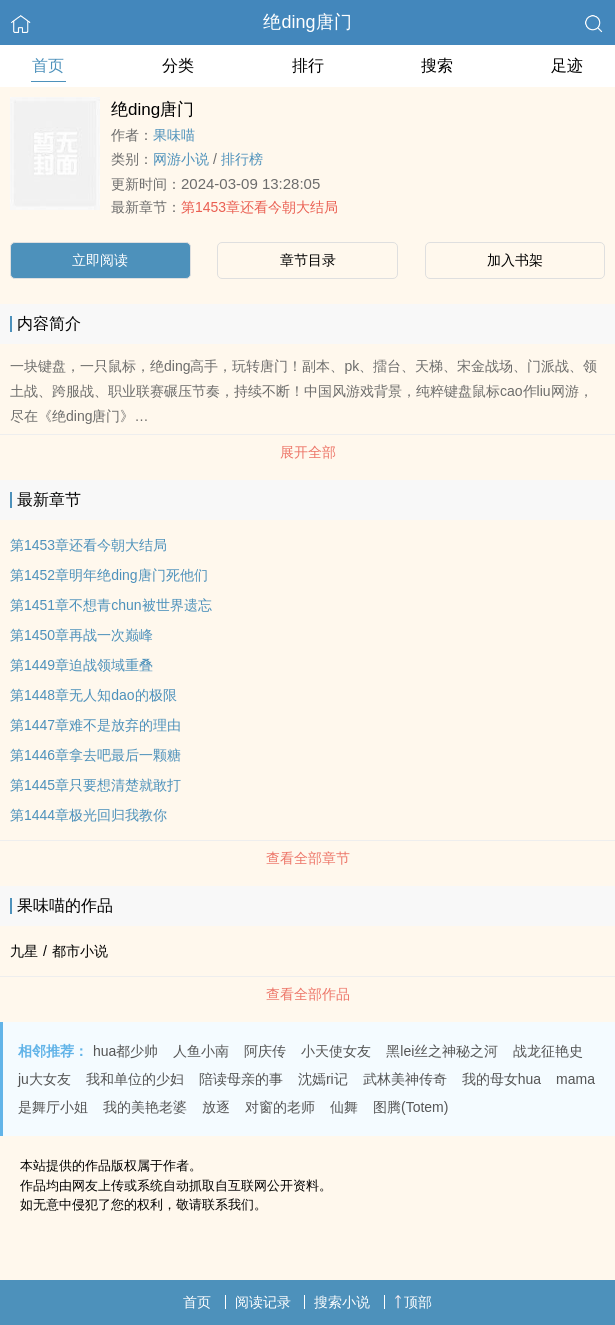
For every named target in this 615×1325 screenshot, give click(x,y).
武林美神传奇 (405, 1079)
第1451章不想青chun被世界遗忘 (111, 605)
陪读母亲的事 (241, 1079)
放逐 (216, 1107)
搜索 (437, 65)
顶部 (413, 1302)
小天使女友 (336, 1051)
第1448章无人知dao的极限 (93, 695)
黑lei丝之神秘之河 (442, 1051)
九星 (24, 951)
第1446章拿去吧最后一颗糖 (95, 755)
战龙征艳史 (548, 1051)
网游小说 (181, 159)
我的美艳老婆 (145, 1107)
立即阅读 (100, 260)
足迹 (567, 65)
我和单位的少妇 (135, 1079)
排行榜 (242, 159)
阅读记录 (263, 1302)
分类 (178, 65)
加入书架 (515, 260)
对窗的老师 (280, 1107)
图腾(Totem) (410, 1107)
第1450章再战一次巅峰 (81, 635)
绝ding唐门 (307, 22)
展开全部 (308, 452)
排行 (308, 65)
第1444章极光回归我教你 (88, 815)
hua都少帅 (125, 1051)
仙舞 (344, 1107)
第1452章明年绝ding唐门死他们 (109, 575)
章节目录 (308, 260)
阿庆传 (265, 1051)
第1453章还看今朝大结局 (259, 207)
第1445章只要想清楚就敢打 (95, 785)
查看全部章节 (308, 858)
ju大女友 (44, 1079)
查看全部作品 (308, 994)
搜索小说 (342, 1302)
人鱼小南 (201, 1051)
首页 (48, 65)
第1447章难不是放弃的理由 (95, 725)
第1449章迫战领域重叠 (81, 665)
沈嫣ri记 (323, 1079)
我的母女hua (501, 1079)
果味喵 (174, 135)
